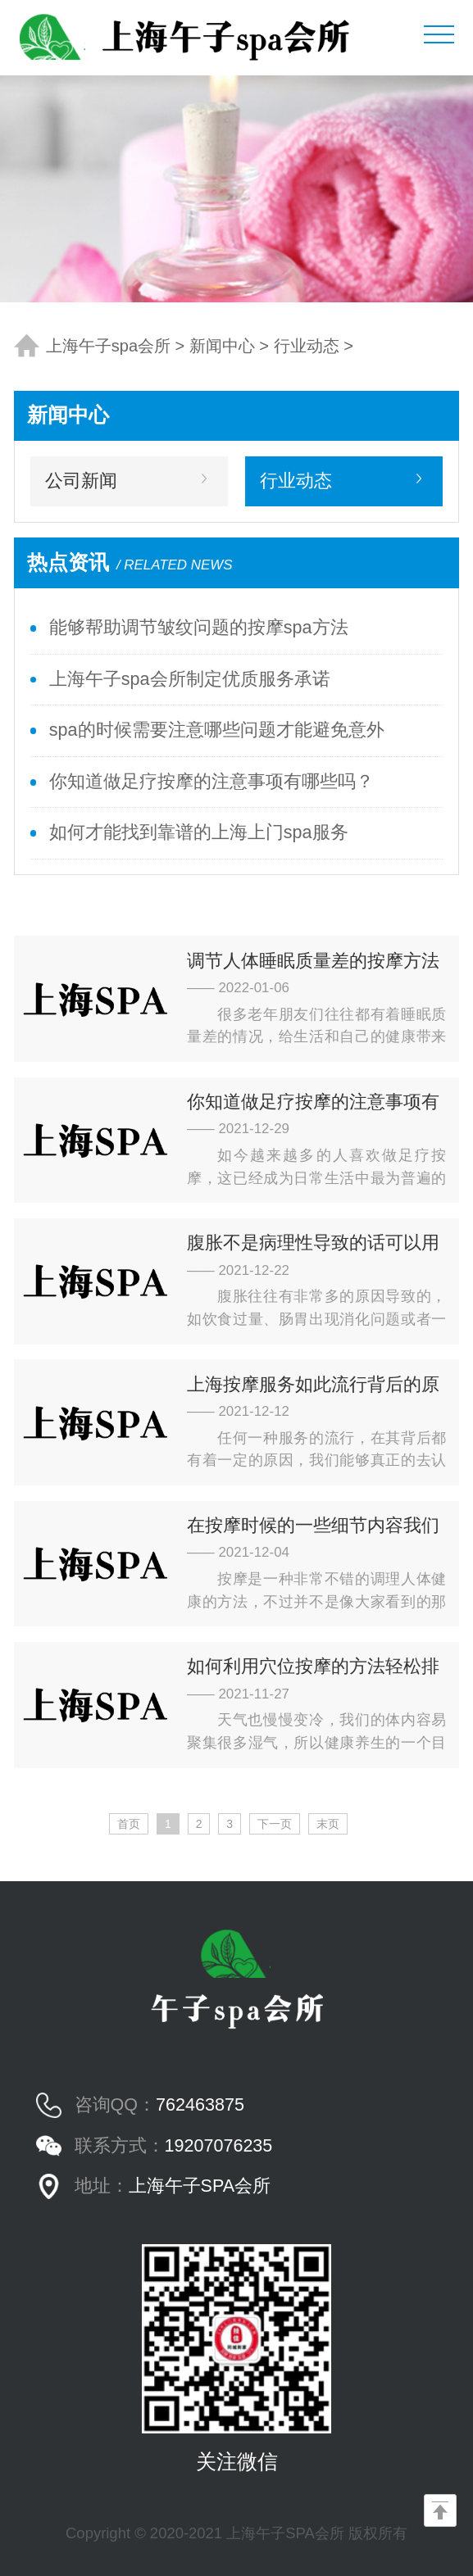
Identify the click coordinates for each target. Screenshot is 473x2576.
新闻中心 (222, 346)
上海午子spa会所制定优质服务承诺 (189, 679)
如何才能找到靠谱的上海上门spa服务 (198, 832)
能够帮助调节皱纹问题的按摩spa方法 (198, 627)
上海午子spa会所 (108, 346)
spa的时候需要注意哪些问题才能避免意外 (216, 730)
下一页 (274, 1823)
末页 (327, 1823)
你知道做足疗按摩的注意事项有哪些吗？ (211, 781)
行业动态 (306, 346)
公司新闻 (81, 481)
